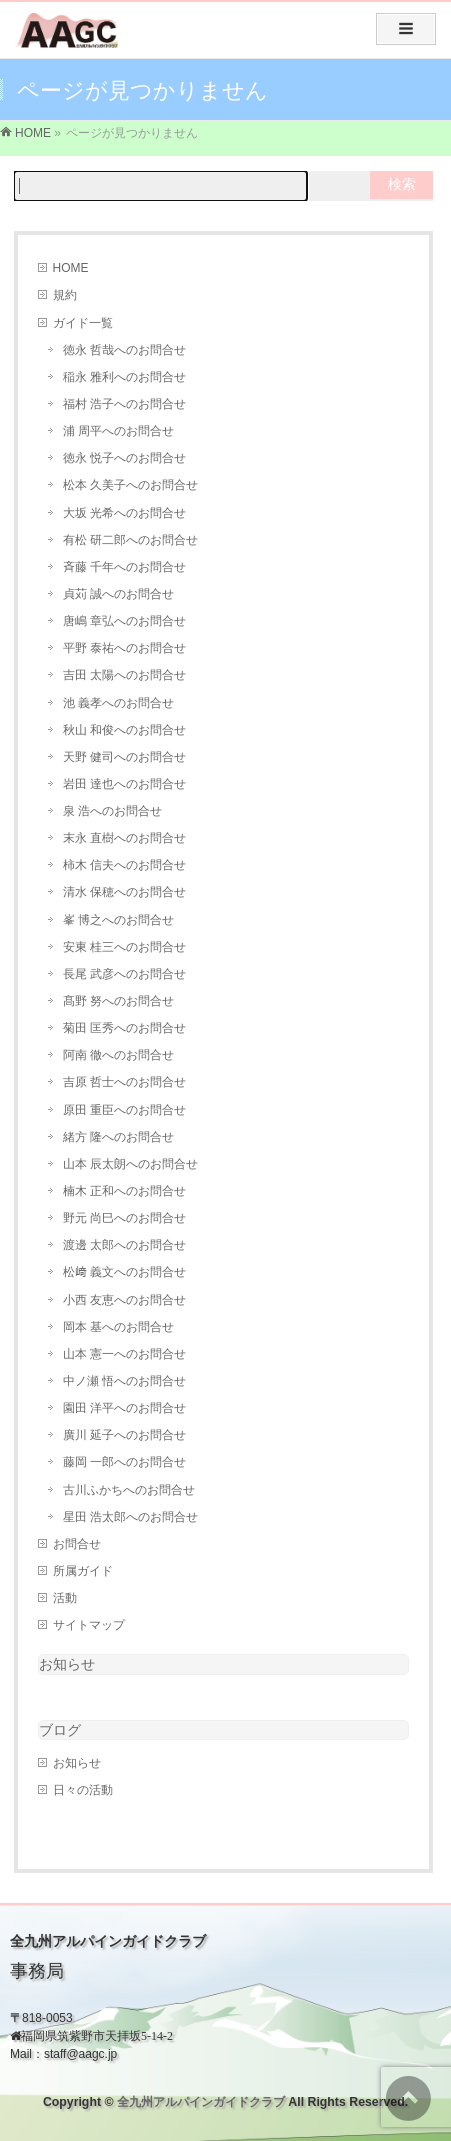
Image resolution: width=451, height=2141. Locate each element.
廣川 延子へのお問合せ (124, 1435)
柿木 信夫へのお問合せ (124, 865)
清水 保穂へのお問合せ (124, 892)
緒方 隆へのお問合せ (118, 1137)
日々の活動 (83, 1790)
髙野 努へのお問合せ (118, 1001)
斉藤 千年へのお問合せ (124, 567)
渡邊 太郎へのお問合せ (124, 1245)
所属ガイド (83, 1571)
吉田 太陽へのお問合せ (124, 675)
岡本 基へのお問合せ (118, 1327)
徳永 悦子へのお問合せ (124, 458)
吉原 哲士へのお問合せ (124, 1082)
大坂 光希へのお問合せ (124, 513)
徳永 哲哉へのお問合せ (124, 350)
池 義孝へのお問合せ (118, 703)
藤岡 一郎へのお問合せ (124, 1462)
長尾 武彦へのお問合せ (124, 974)
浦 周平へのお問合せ (118, 431)
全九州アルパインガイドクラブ (201, 2102)
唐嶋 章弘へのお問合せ (124, 621)
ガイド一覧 (83, 323)
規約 (65, 295)
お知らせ (67, 1664)
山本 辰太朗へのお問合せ (130, 1164)
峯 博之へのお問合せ (118, 920)
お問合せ (77, 1544)
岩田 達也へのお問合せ (124, 784)
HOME (71, 268)
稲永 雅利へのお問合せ (124, 377)
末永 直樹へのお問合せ (124, 838)
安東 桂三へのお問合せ (124, 947)
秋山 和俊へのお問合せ (124, 730)
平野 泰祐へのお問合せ (124, 648)
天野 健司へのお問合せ (124, 757)
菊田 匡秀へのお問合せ (124, 1028)
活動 (65, 1598)
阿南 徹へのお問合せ (118, 1055)
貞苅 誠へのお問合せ (118, 594)
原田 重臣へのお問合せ (124, 1110)
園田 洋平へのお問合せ (124, 1408)
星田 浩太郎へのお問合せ (130, 1517)
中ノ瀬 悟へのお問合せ (124, 1381)
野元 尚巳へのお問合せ (124, 1218)
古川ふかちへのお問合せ (129, 1490)
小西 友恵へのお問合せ (124, 1300)
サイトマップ (89, 1625)
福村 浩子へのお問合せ (124, 404)
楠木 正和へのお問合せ (124, 1191)
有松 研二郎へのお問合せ (130, 540)
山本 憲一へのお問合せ (124, 1354)
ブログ (60, 1730)
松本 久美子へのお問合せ (130, 485)
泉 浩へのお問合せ (112, 811)
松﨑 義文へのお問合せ (124, 1272)
